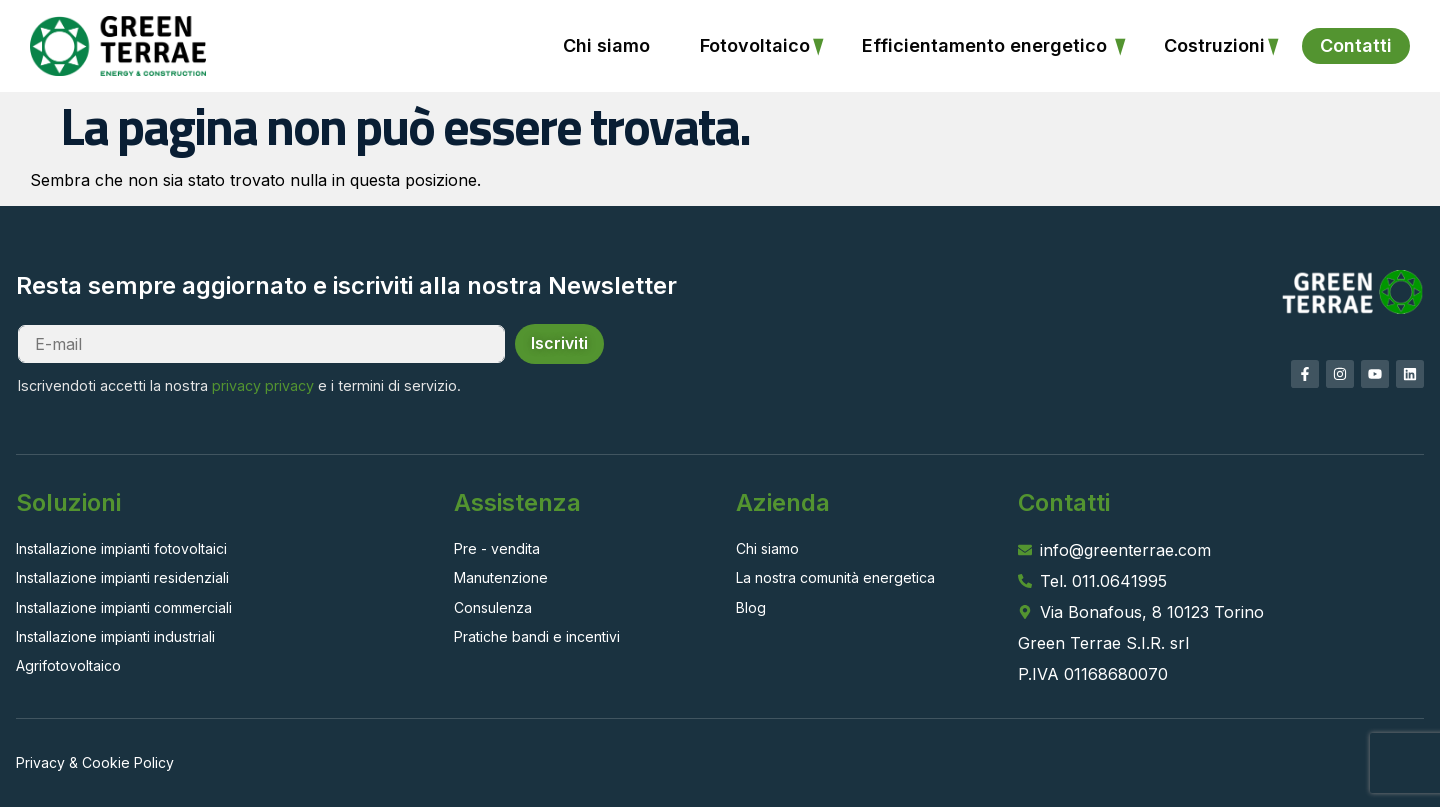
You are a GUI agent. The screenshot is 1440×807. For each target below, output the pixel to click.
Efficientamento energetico (987, 45)
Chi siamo (606, 45)
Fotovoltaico (755, 45)
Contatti (1356, 45)
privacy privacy (263, 385)
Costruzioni (1214, 45)
